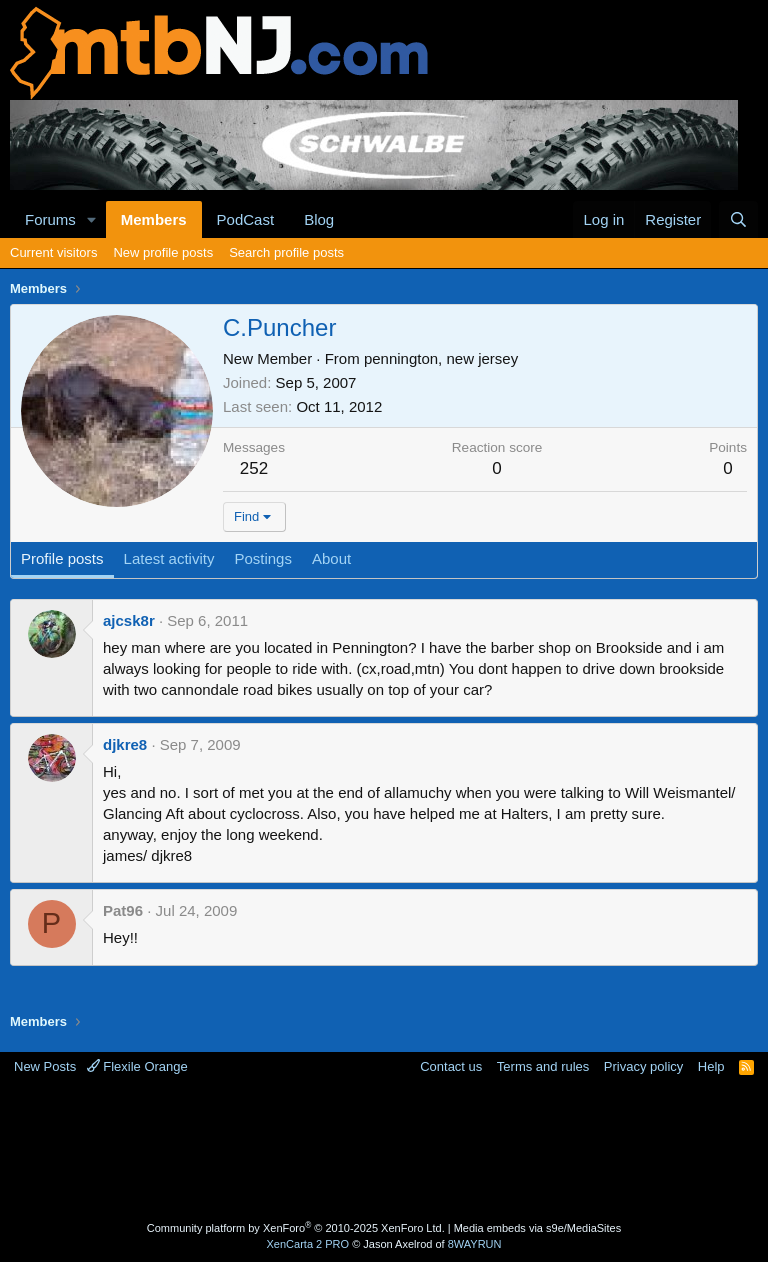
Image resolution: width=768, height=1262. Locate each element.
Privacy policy (643, 1066)
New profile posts (163, 252)
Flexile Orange (137, 1066)
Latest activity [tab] (169, 558)
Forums (50, 219)
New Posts (45, 1066)
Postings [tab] (263, 558)
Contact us (451, 1066)
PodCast (246, 219)
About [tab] (331, 558)
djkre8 (125, 744)
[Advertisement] (384, 1151)
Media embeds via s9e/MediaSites (538, 1228)
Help (711, 1066)
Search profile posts (286, 252)
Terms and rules (543, 1066)
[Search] (738, 219)
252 (254, 468)
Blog (319, 219)
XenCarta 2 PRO (308, 1244)
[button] (92, 219)
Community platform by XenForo (296, 1228)
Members (154, 219)
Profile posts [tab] (62, 558)
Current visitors (53, 252)
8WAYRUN (475, 1244)
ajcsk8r (129, 620)
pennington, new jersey (441, 358)
